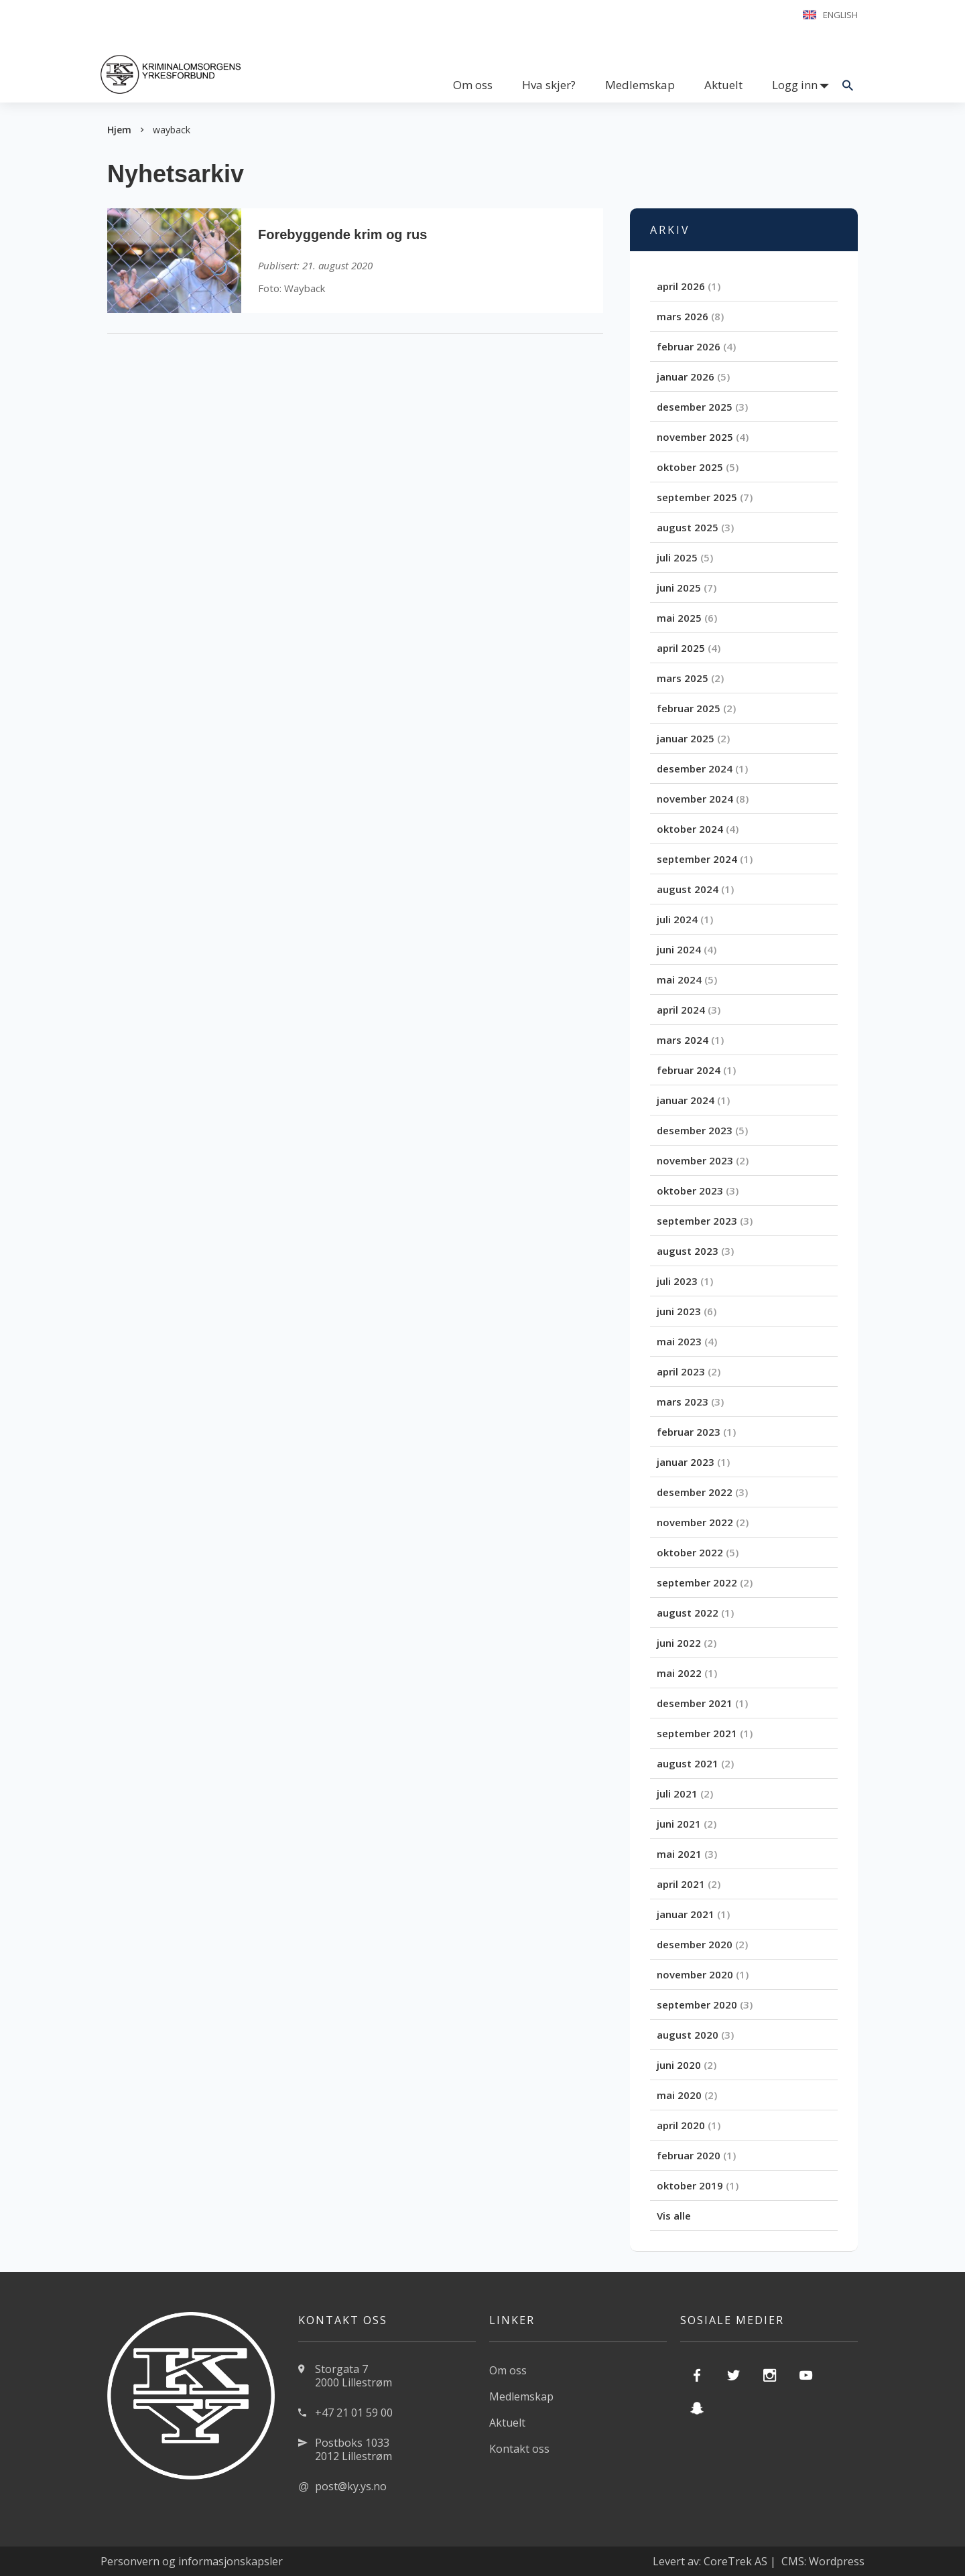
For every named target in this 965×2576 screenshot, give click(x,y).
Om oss (473, 84)
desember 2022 (694, 1492)
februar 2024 (688, 1070)
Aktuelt (723, 84)
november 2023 (695, 1160)
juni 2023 (679, 1311)
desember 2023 (694, 1130)
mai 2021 (679, 1853)
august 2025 (687, 527)
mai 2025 (679, 617)
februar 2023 (688, 1431)
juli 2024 (677, 919)
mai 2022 (679, 1673)
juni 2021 (679, 1823)
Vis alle (674, 2215)
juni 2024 (679, 949)
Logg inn (795, 84)
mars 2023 (682, 1401)
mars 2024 (682, 1039)
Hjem (119, 129)
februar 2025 (688, 708)
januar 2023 (685, 1462)
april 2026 (681, 286)
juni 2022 (679, 1642)
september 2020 (697, 2004)
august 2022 (687, 1612)
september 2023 (697, 1220)
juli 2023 (677, 1281)
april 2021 (681, 1884)
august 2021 (687, 1763)
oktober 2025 (690, 467)
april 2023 (681, 1371)
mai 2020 (679, 2095)
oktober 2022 (690, 1552)
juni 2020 (679, 2065)
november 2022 (695, 1522)
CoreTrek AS (735, 2561)
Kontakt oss (519, 2448)
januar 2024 (685, 1100)
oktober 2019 (690, 2185)
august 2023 (687, 1251)
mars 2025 (682, 678)
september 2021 (697, 1733)
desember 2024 (694, 768)
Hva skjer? (549, 84)
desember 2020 (694, 1944)
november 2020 (695, 1974)
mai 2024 (679, 979)
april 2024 (681, 1009)
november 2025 (695, 437)
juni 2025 (679, 587)
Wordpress (836, 2561)
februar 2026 (688, 346)
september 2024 (697, 859)
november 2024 (695, 798)
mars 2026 (682, 316)
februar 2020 (688, 2155)
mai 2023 (679, 1341)
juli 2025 (677, 557)
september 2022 (697, 1582)
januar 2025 (685, 738)
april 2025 (681, 648)
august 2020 (687, 2034)
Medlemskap (640, 84)
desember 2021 (694, 1703)
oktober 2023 (690, 1190)
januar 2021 (685, 1914)
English (840, 15)
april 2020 (681, 2125)
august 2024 (687, 889)
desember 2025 (694, 406)
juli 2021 (677, 1793)
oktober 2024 (690, 828)
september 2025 (697, 497)
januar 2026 (685, 376)
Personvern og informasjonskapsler (192, 2561)
